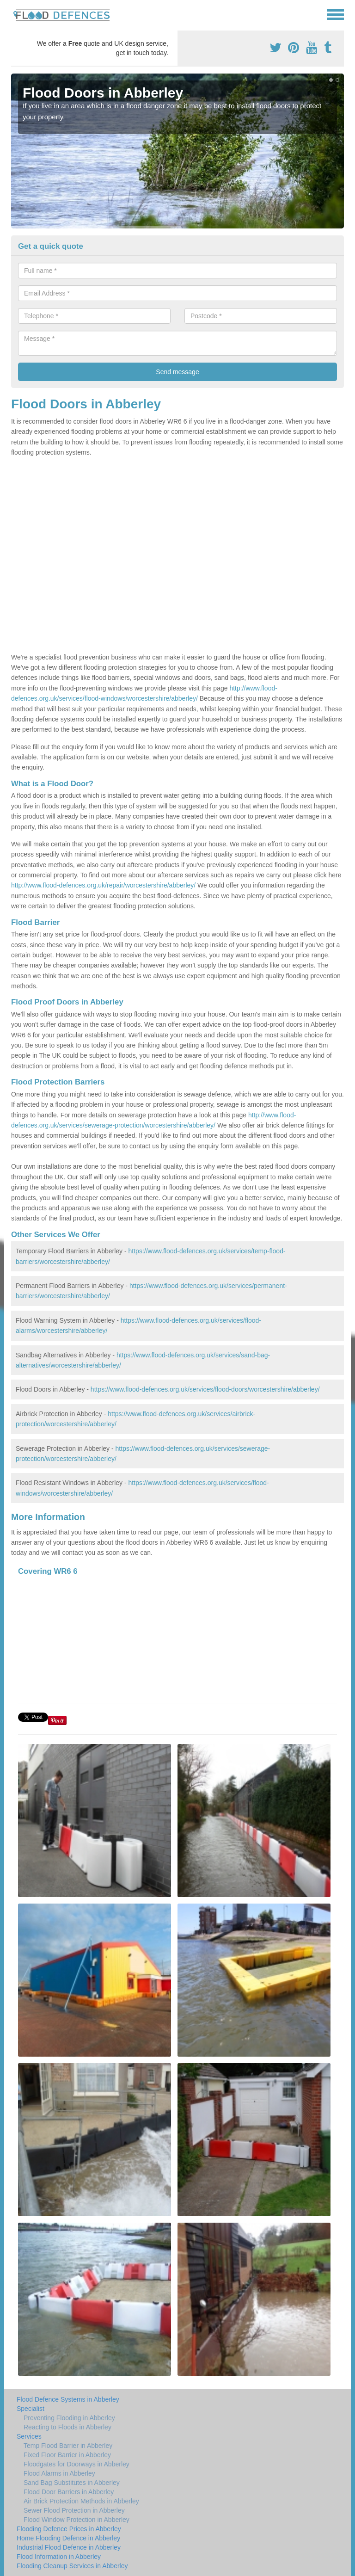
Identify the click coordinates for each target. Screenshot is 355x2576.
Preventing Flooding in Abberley (69, 2418)
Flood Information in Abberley (59, 2556)
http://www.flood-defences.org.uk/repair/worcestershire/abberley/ (103, 885)
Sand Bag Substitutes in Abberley (72, 2482)
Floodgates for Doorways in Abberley (76, 2464)
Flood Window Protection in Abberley (76, 2519)
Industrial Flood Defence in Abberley (69, 2547)
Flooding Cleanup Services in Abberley (72, 2566)
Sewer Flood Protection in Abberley (74, 2510)
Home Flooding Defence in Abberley (68, 2538)
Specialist (30, 2408)
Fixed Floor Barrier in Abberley (67, 2455)
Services (29, 2436)
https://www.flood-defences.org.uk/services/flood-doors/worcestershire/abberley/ (205, 1389)
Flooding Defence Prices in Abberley (69, 2529)
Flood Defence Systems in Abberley (68, 2399)
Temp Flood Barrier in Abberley (68, 2445)
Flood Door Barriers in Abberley (69, 2492)
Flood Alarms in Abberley (59, 2473)
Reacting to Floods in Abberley (67, 2427)
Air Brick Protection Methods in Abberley (81, 2501)
